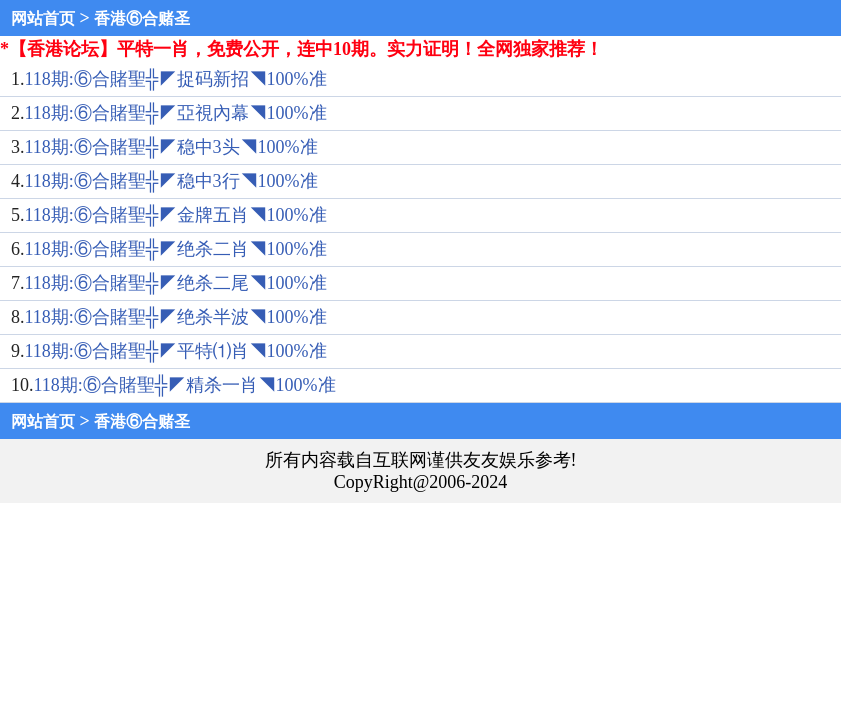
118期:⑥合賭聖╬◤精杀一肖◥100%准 (185, 385)
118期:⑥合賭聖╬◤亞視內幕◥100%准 (176, 113)
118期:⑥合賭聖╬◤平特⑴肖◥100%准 (176, 351)
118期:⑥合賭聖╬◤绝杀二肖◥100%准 (176, 249)
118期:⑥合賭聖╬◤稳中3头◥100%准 (171, 147)
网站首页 (43, 18)
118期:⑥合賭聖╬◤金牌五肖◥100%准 (176, 215)
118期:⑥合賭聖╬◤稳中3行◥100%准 (171, 181)
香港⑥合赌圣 (142, 18)
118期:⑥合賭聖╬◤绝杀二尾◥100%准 (176, 283)
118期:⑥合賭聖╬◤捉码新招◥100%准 (176, 79)
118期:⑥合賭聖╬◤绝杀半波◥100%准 (176, 317)
